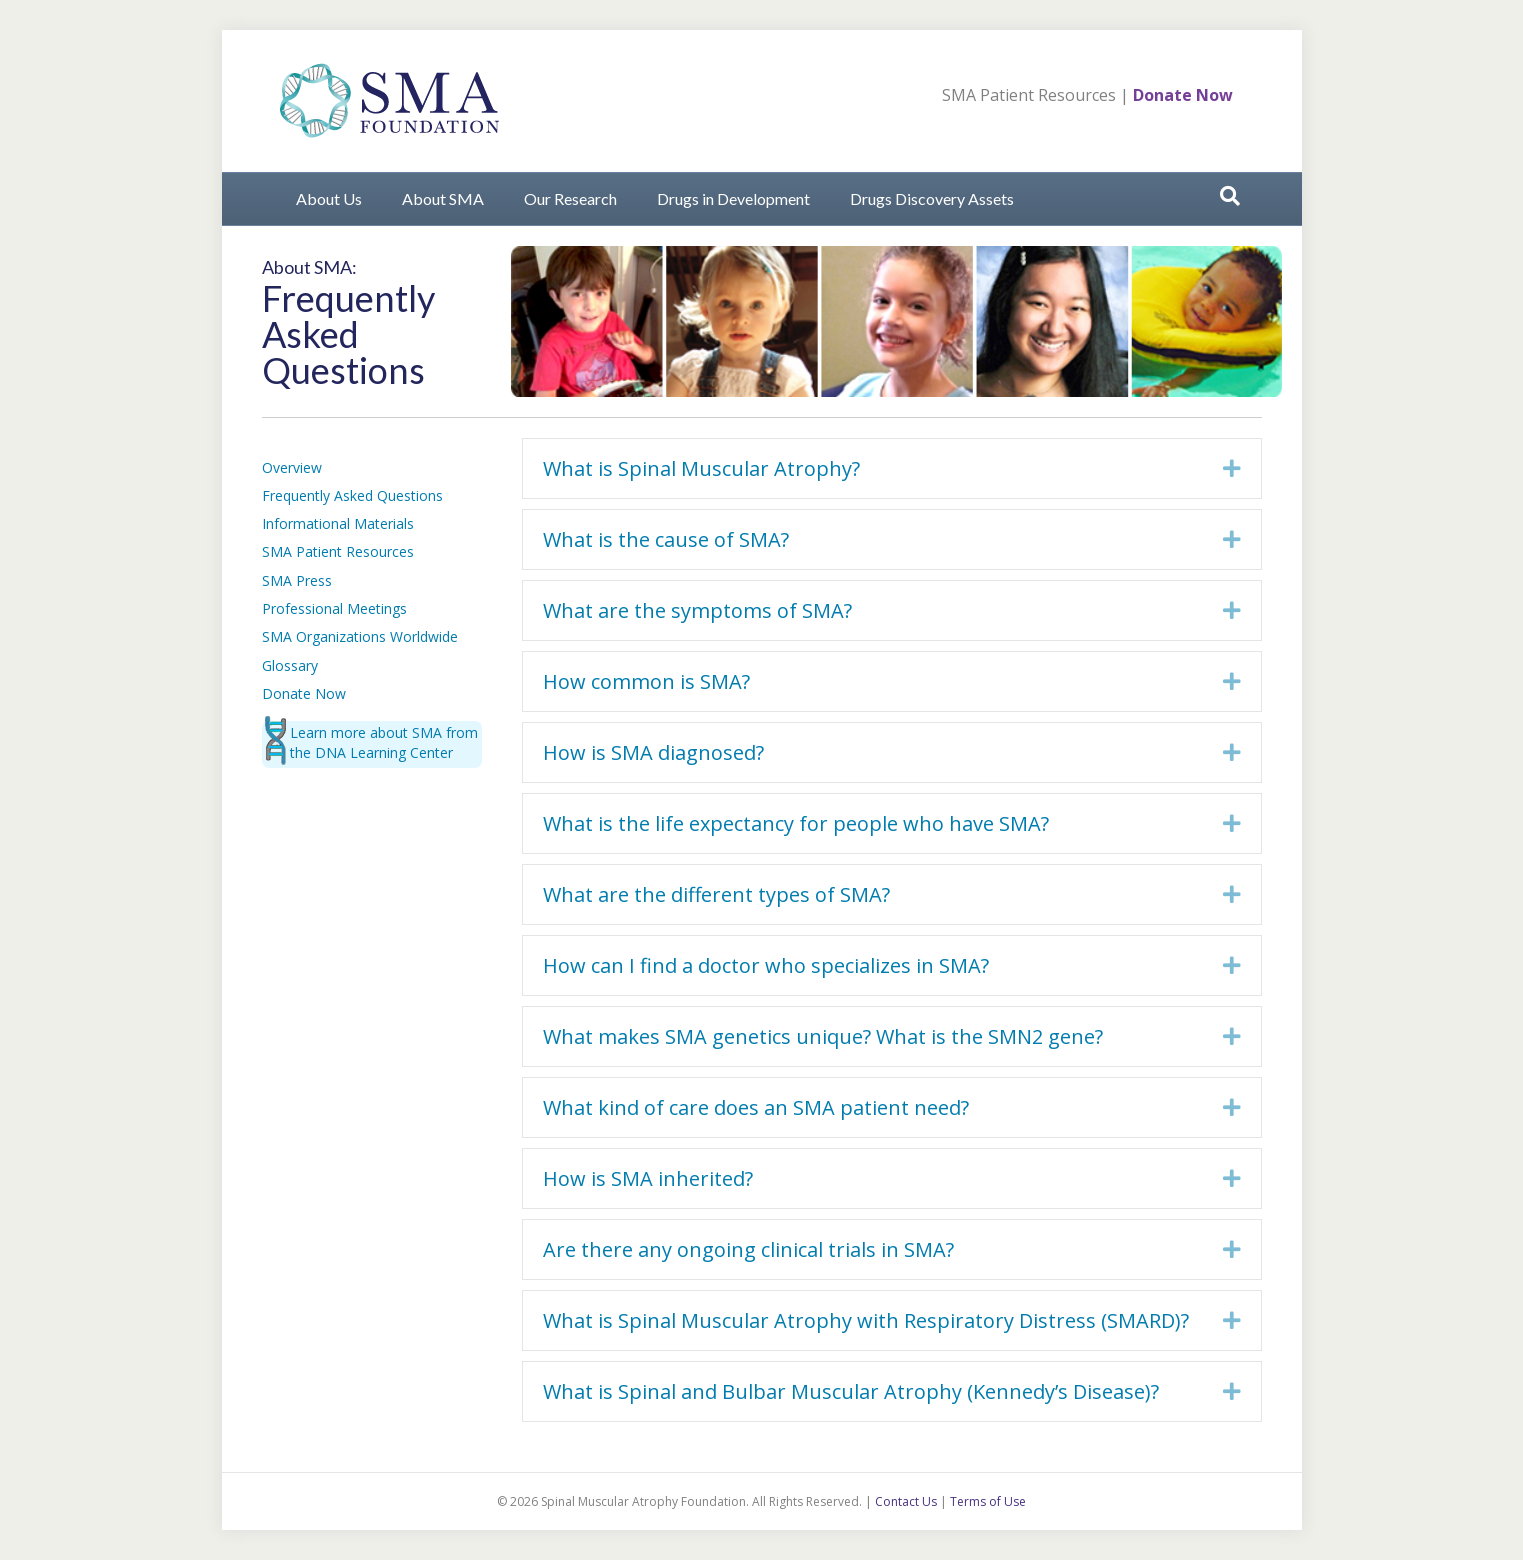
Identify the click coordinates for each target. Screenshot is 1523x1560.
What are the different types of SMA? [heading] (716, 894)
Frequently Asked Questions (352, 495)
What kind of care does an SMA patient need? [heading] (756, 1107)
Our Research (570, 198)
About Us (329, 198)
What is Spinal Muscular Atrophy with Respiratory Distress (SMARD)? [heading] (866, 1320)
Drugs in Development (733, 198)
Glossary (290, 665)
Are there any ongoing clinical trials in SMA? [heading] (748, 1249)
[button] (1232, 468)
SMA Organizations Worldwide (360, 636)
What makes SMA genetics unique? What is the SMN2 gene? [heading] (823, 1036)
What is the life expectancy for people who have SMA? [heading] (796, 823)
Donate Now (1183, 95)
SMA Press (297, 580)
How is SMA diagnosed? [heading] (653, 752)
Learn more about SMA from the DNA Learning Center (384, 742)
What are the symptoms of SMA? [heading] (697, 610)
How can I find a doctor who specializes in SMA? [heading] (766, 965)
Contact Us (906, 1501)
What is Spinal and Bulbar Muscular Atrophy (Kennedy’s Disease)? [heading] (851, 1391)
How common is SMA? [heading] (646, 681)
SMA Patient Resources (1029, 95)
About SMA (443, 198)
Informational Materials (338, 523)
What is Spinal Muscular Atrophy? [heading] (701, 468)
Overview (292, 467)
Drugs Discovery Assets (932, 198)
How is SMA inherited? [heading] (648, 1178)
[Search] (1230, 196)
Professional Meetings (334, 608)
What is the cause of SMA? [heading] (666, 539)
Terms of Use (988, 1501)
